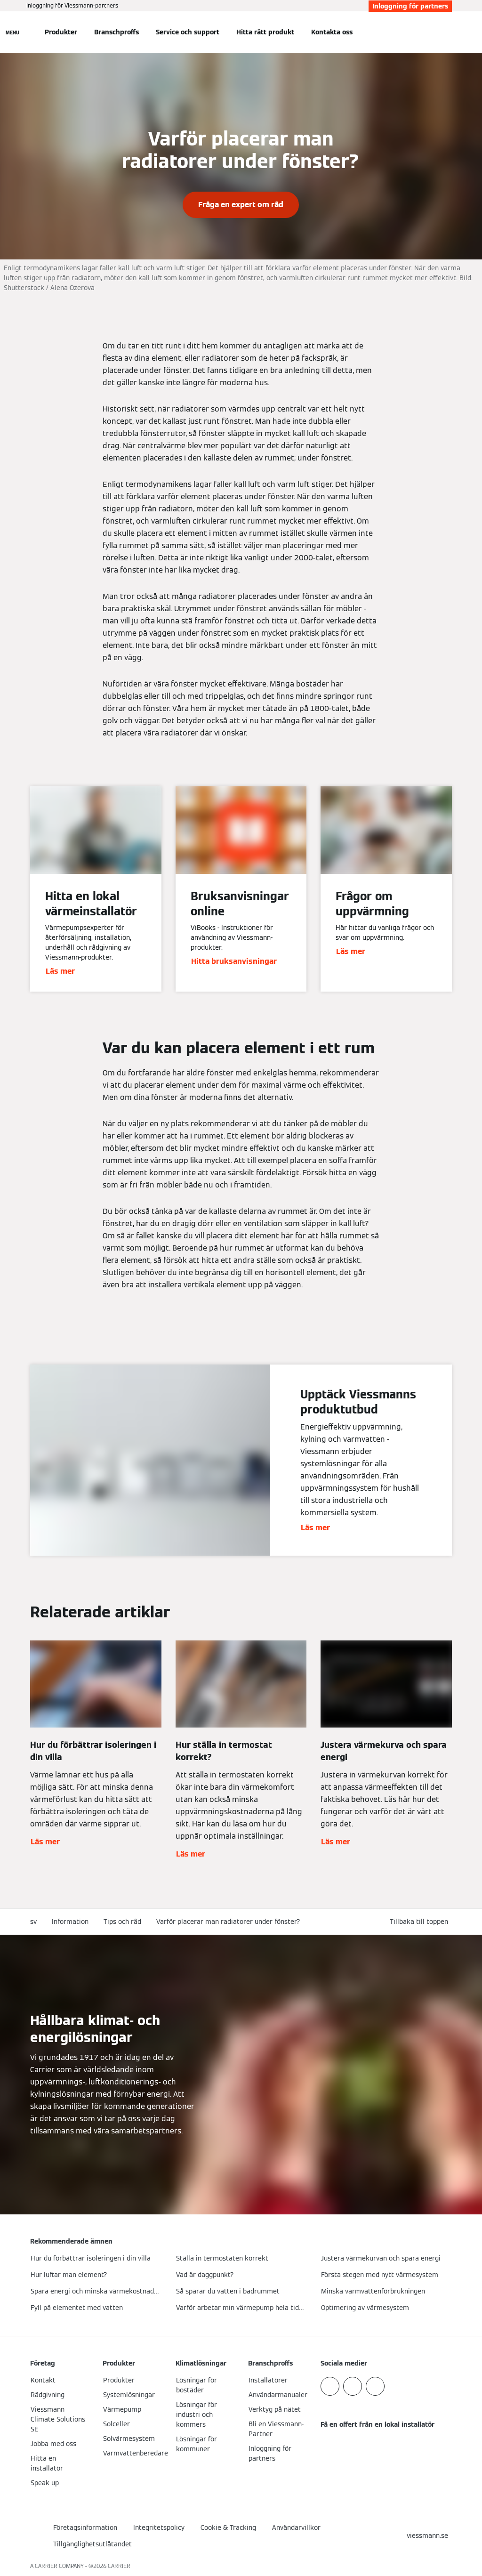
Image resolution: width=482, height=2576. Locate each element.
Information (70, 1921)
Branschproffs (116, 32)
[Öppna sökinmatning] (447, 32)
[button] (421, 1921)
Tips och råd (122, 1921)
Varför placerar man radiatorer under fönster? (228, 1921)
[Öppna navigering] (12, 32)
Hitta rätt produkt (265, 32)
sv (33, 1921)
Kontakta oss (332, 32)
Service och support (187, 32)
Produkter (61, 32)
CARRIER (119, 2565)
